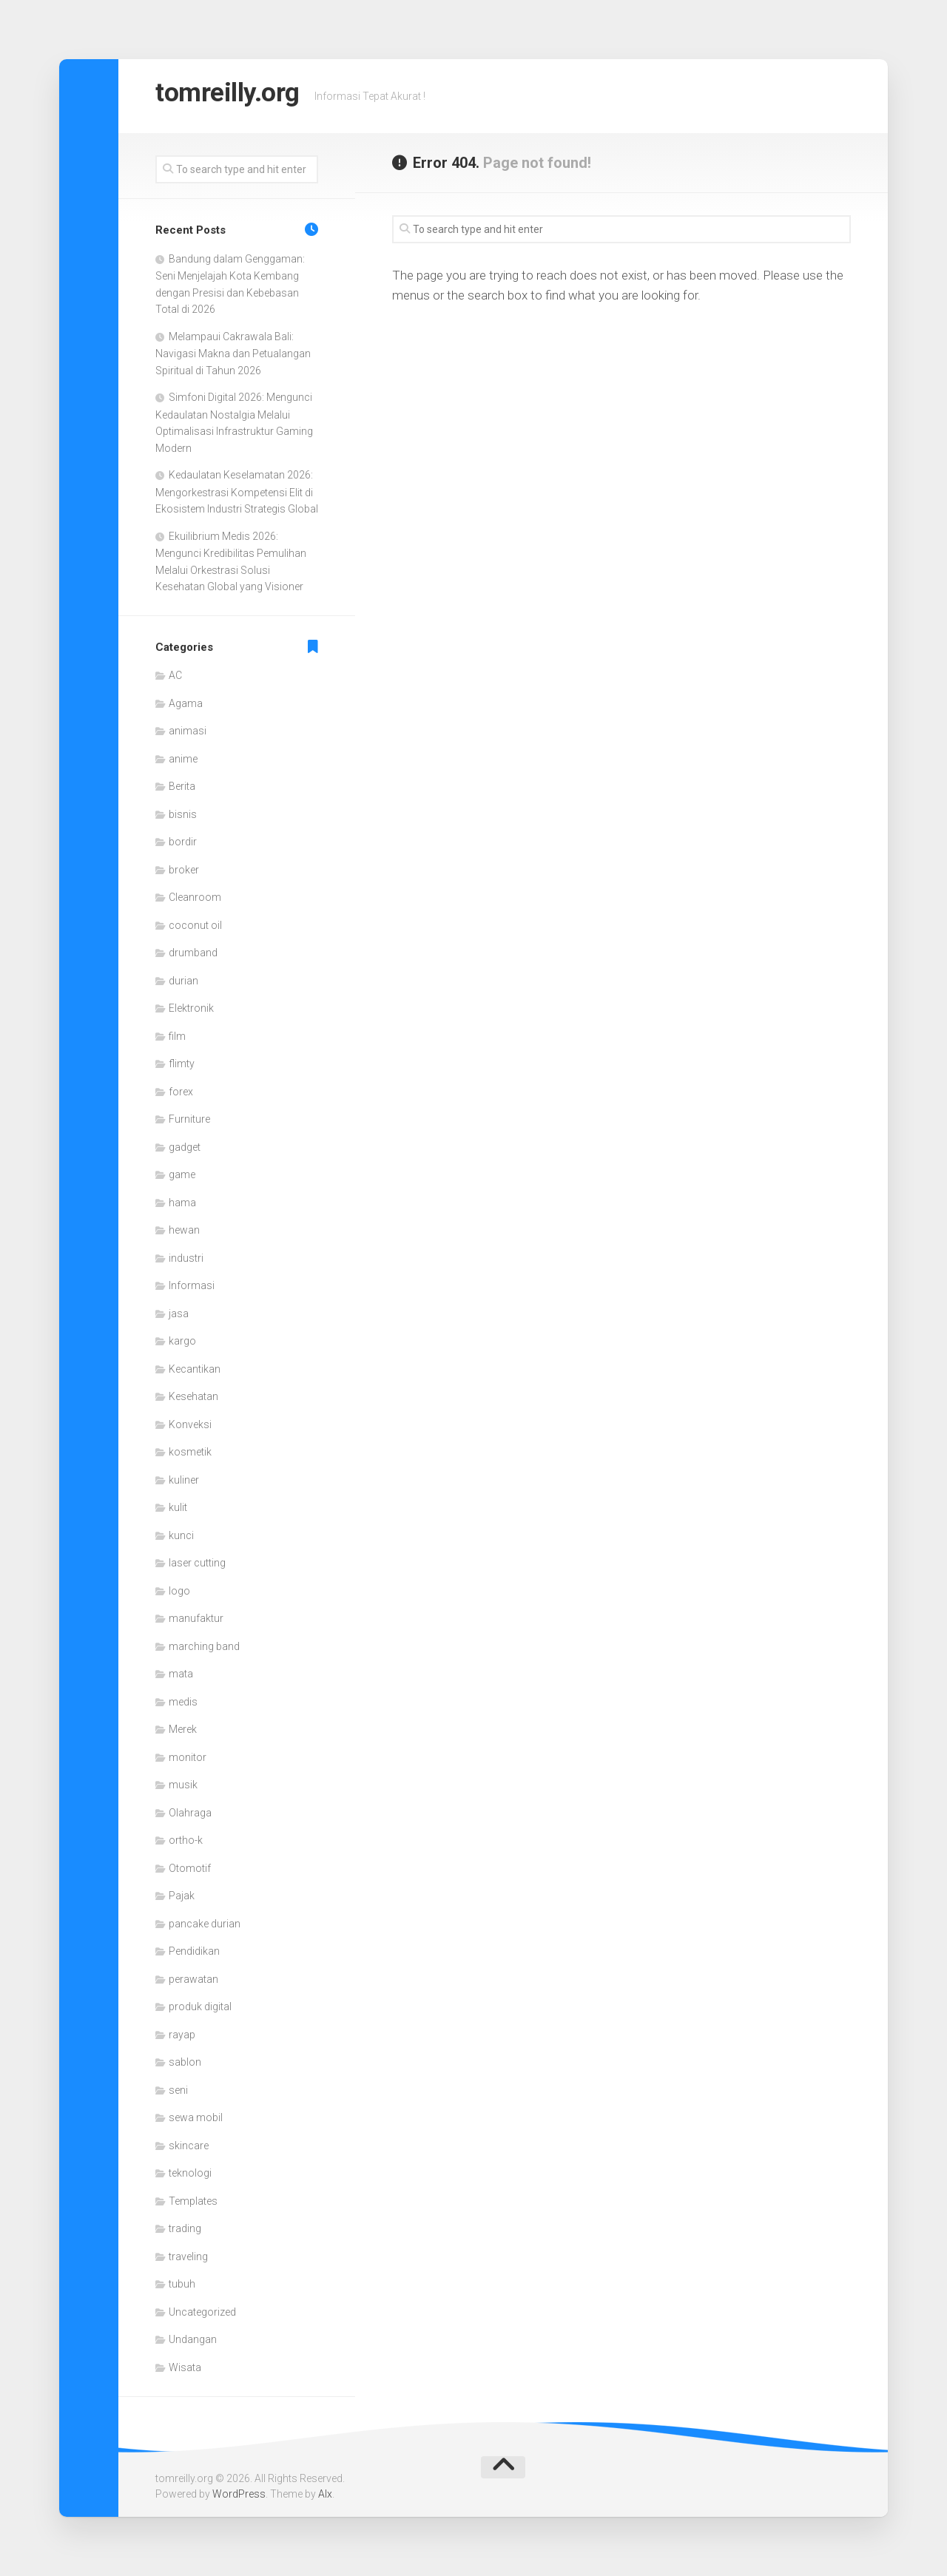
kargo (182, 1341)
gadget (184, 1147)
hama (182, 1202)
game (182, 1174)
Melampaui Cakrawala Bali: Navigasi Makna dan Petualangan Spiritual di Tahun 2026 (233, 353)
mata (181, 1674)
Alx (325, 2494)
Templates (193, 2201)
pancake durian (204, 1924)
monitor (187, 1757)
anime (183, 759)
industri (186, 1258)
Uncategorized (202, 2312)
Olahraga (190, 1813)
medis (183, 1702)
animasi (187, 731)
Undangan (193, 2339)
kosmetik (190, 1452)
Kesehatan (193, 1396)
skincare (189, 2145)
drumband (193, 953)
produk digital (200, 2006)
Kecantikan (194, 1369)
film (177, 1036)
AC (175, 675)
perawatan (193, 1979)
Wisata (185, 2367)
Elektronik (191, 1008)
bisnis (183, 814)
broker (184, 870)
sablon (185, 2062)
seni (178, 2090)
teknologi (190, 2173)
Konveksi (190, 1424)
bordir (183, 842)
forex (181, 1092)
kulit (178, 1507)
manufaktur (196, 1618)
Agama (186, 703)
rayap (182, 2035)
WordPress (239, 2494)
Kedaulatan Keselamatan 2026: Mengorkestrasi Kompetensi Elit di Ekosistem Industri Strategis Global (236, 492)
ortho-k (186, 1840)
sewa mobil (196, 2117)
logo (179, 1591)
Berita (182, 786)
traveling (188, 2256)
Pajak (182, 1895)
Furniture (189, 1119)
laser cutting (197, 1563)
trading (185, 2228)
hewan (184, 1230)
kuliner (184, 1480)
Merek (183, 1729)
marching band (204, 1646)
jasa (179, 1313)
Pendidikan (194, 1951)
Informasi (192, 1285)
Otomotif (190, 1868)
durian (183, 981)
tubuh (182, 2284)
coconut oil (195, 925)
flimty (182, 1063)
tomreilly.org (240, 96)
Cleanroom (195, 897)
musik (183, 1785)
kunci (181, 1535)
